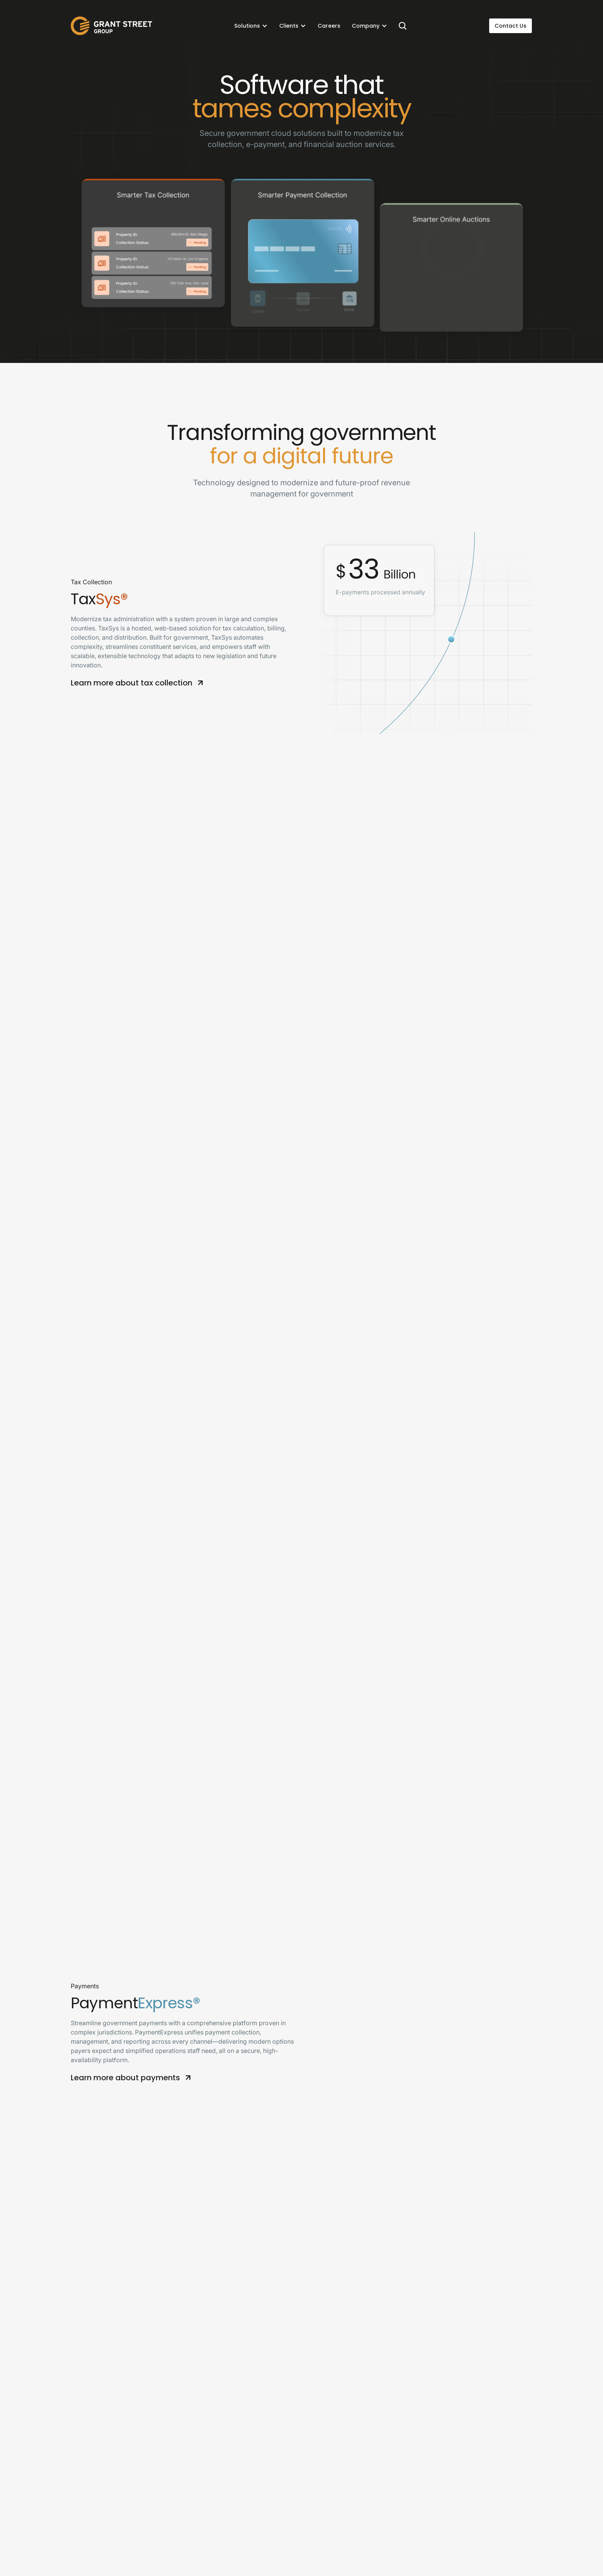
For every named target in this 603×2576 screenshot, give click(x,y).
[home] (111, 25)
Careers (329, 26)
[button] (251, 25)
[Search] (402, 26)
